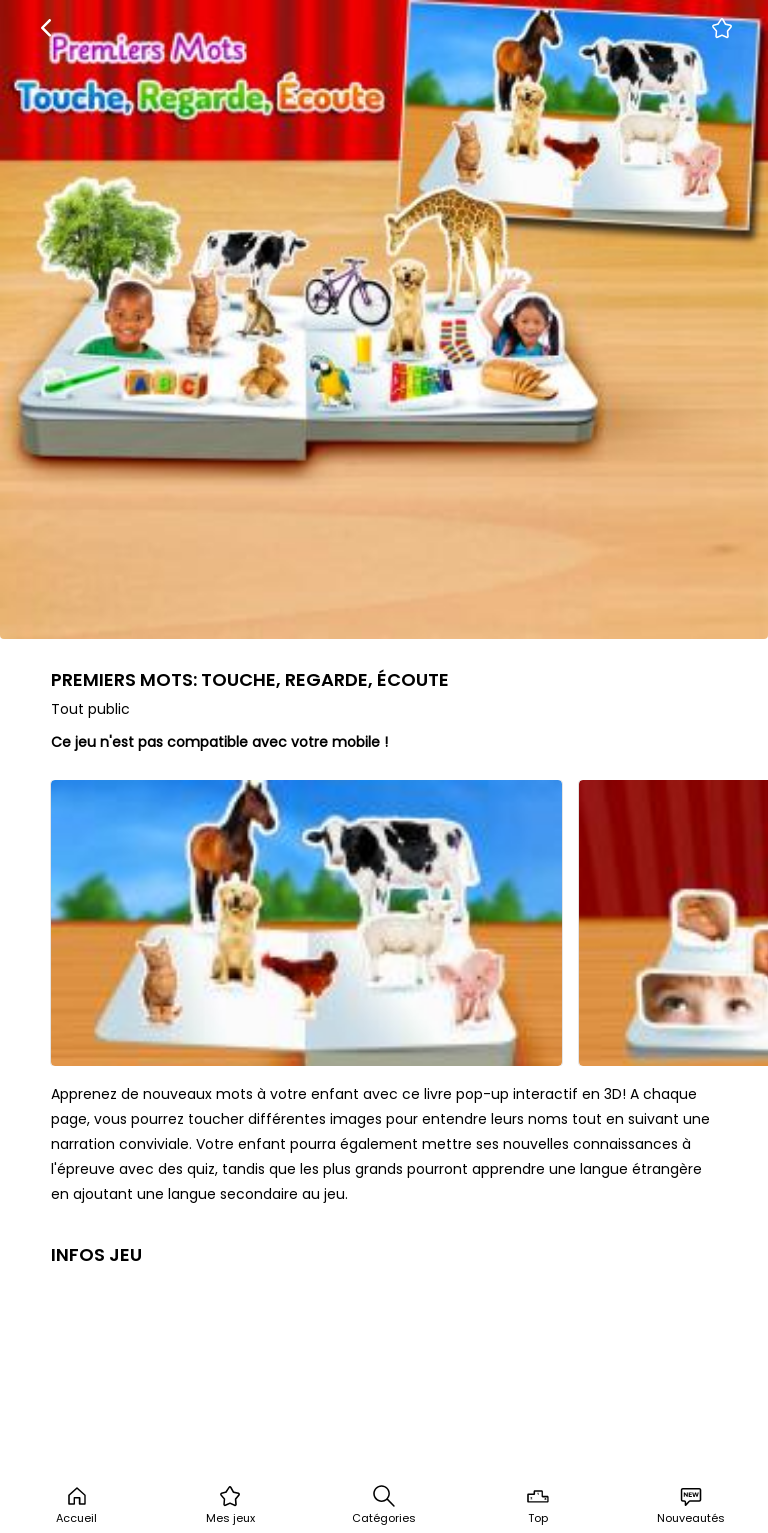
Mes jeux (230, 1505)
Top (538, 1505)
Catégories (384, 1505)
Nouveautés (691, 1505)
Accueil (76, 1505)
